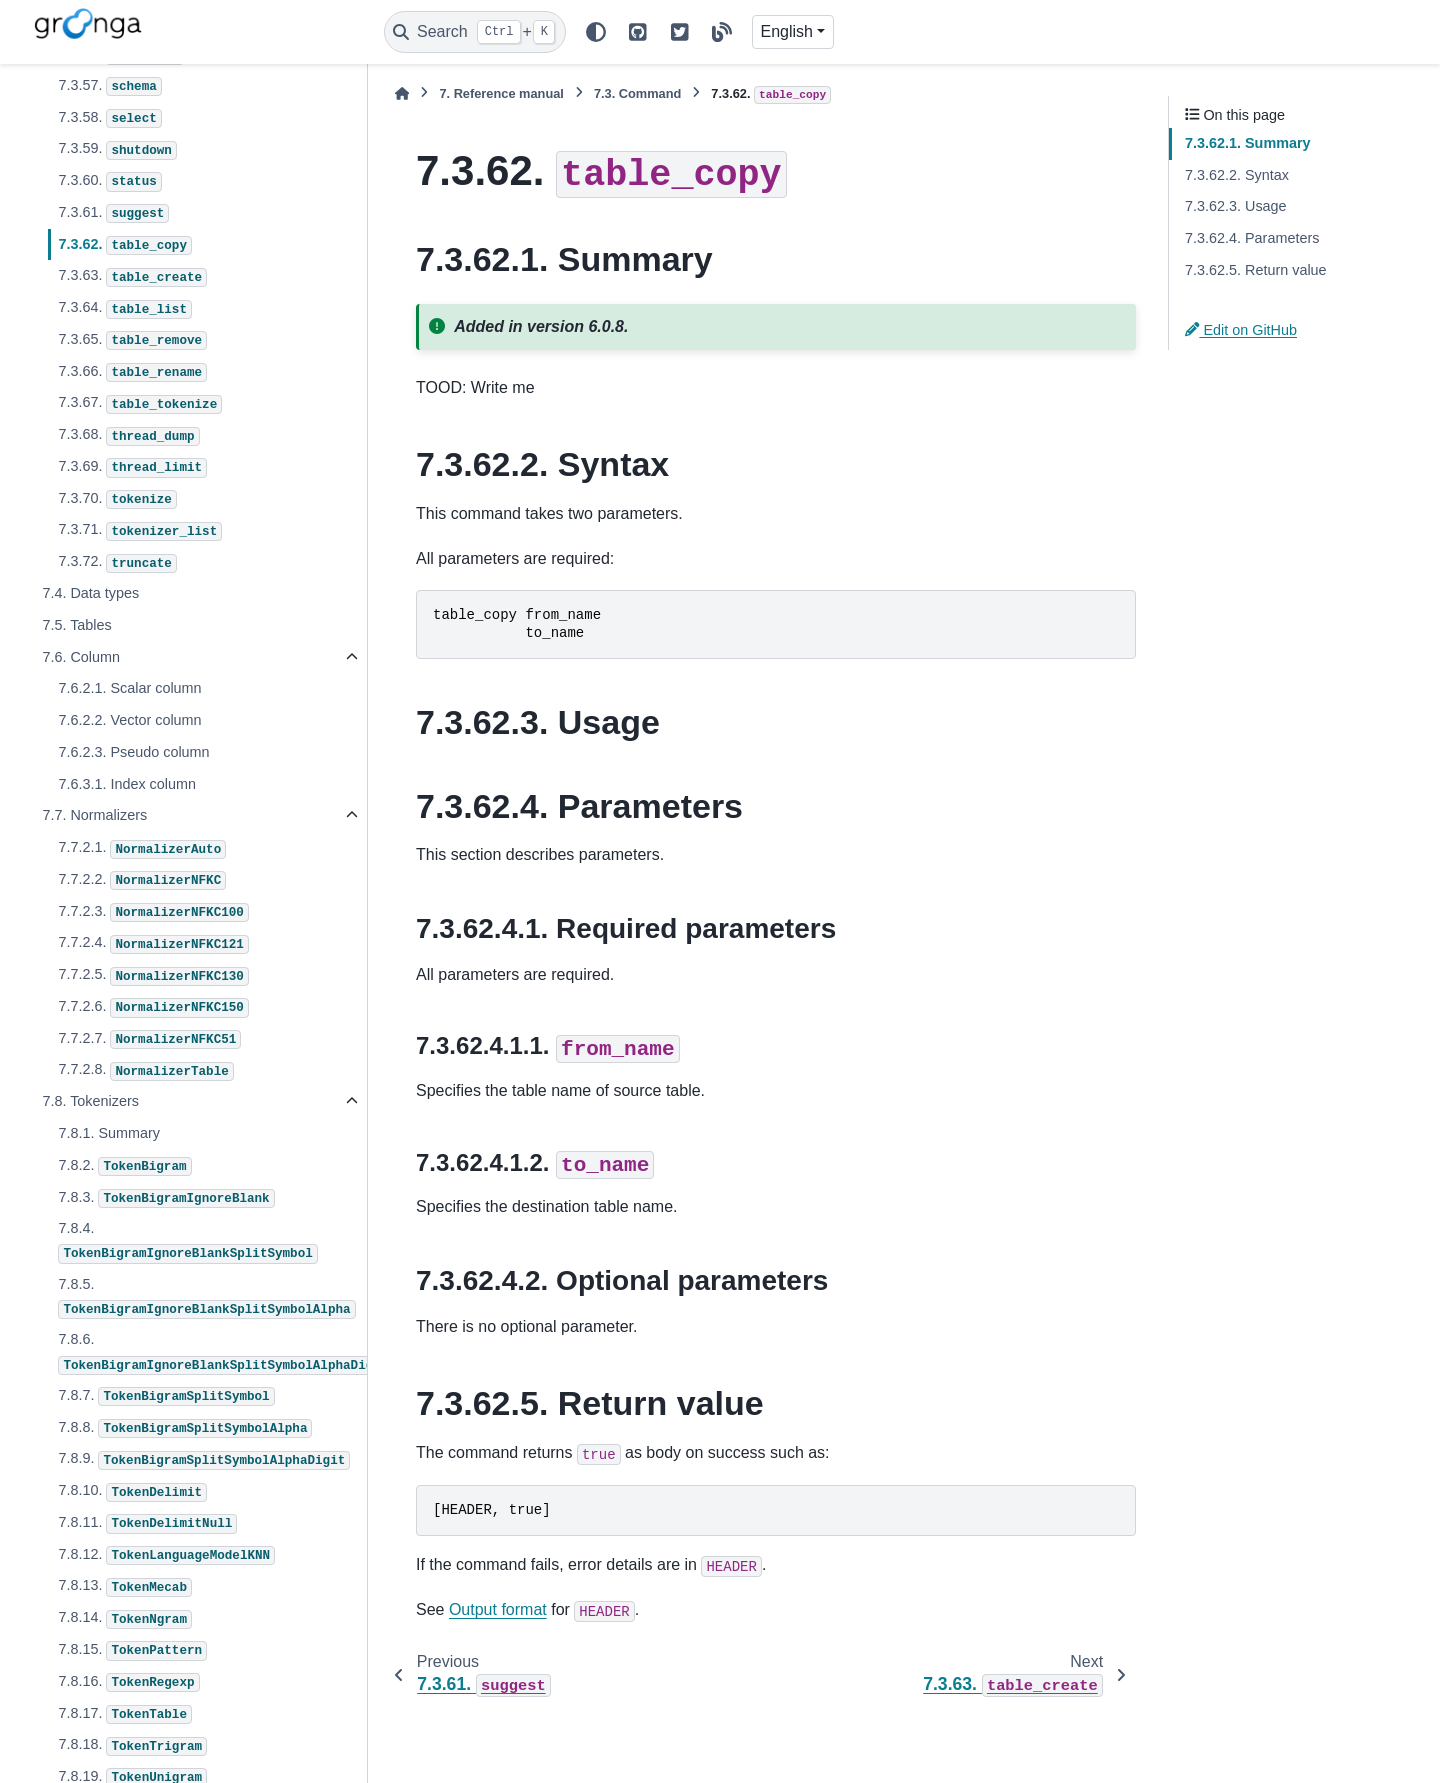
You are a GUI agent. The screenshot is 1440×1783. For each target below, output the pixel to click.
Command (637, 93)
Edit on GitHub (1241, 330)
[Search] (475, 32)
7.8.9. (204, 1460)
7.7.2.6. (153, 1008)
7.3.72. (117, 563)
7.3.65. (132, 341)
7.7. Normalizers (94, 815)
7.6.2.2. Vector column (129, 720)
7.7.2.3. (153, 913)
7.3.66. (132, 373)
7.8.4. (187, 1241)
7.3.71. (140, 531)
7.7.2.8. (145, 1071)
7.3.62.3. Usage (1236, 206)
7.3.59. (117, 150)
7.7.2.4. (153, 944)
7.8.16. (128, 1683)
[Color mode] (596, 32)
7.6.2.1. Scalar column (129, 688)
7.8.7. (166, 1397)
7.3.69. (132, 468)
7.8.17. (125, 1715)
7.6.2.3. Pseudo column (133, 752)
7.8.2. (124, 1167)
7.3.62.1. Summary (1248, 143)
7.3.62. (125, 246)
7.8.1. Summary (109, 1133)
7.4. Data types (90, 593)
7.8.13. (125, 1587)
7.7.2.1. (142, 849)
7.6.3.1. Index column (127, 784)
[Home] (402, 93)
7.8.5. (206, 1297)
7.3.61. (113, 214)
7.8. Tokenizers (90, 1101)
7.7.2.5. (153, 976)
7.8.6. (211, 1352)
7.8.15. (132, 1651)
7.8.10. (132, 1492)
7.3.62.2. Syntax (1237, 175)
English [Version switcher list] (787, 31)
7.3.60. (109, 182)
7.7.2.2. (142, 881)
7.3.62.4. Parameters (1252, 238)
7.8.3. (166, 1199)
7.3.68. (128, 436)
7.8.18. (132, 1746)
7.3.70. (117, 500)
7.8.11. (147, 1524)
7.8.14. (125, 1619)
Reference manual (501, 93)
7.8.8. (185, 1429)
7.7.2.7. (149, 1040)
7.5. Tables (76, 625)
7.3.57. (109, 87)
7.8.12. (166, 1556)
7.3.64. (125, 309)
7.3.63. (132, 277)
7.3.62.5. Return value (1256, 270)
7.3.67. (140, 404)
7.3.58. (109, 119)
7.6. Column (81, 657)
